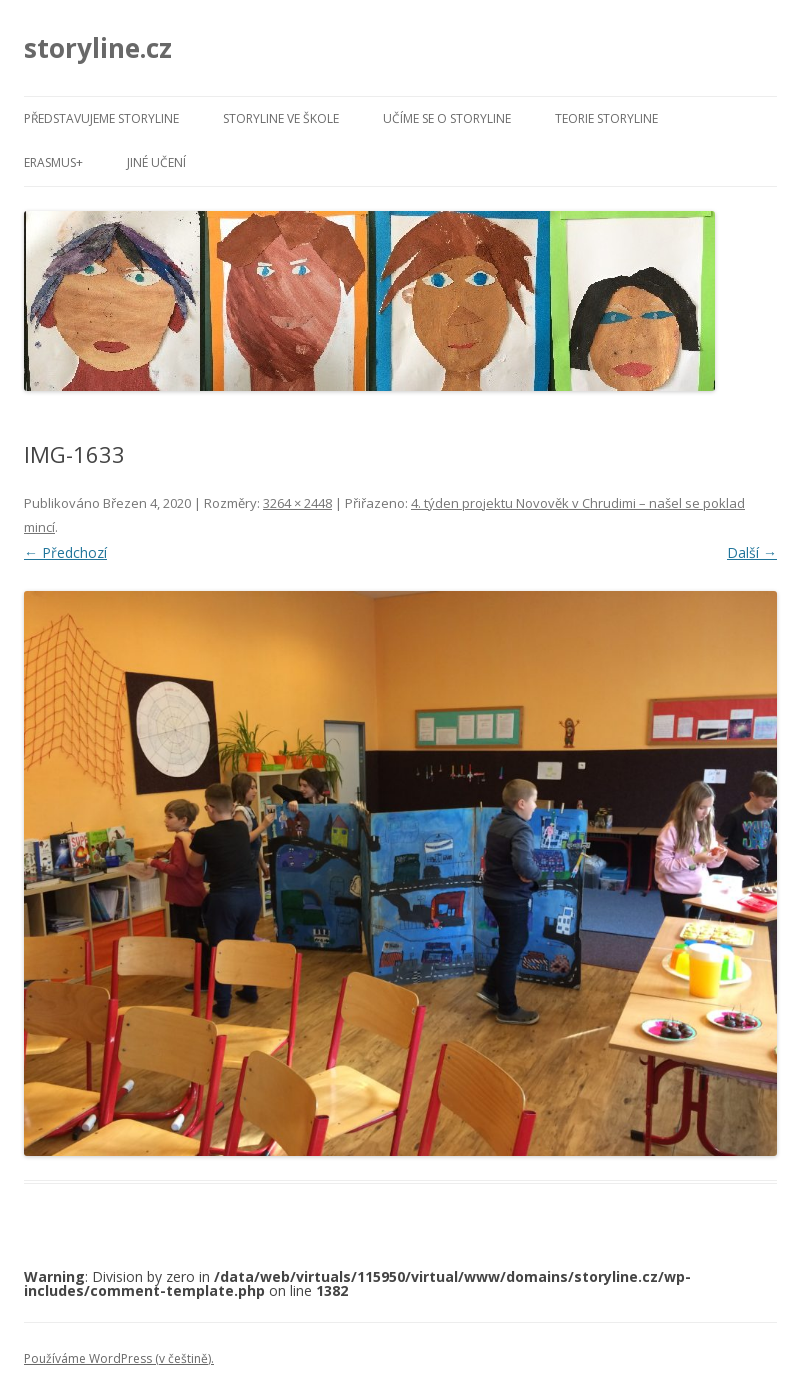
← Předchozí (65, 552)
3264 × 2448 (297, 503)
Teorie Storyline (606, 118)
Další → (752, 552)
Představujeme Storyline (101, 118)
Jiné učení (156, 162)
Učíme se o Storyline (447, 118)
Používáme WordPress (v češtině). (119, 1358)
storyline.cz (98, 48)
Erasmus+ (53, 162)
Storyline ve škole (281, 118)
